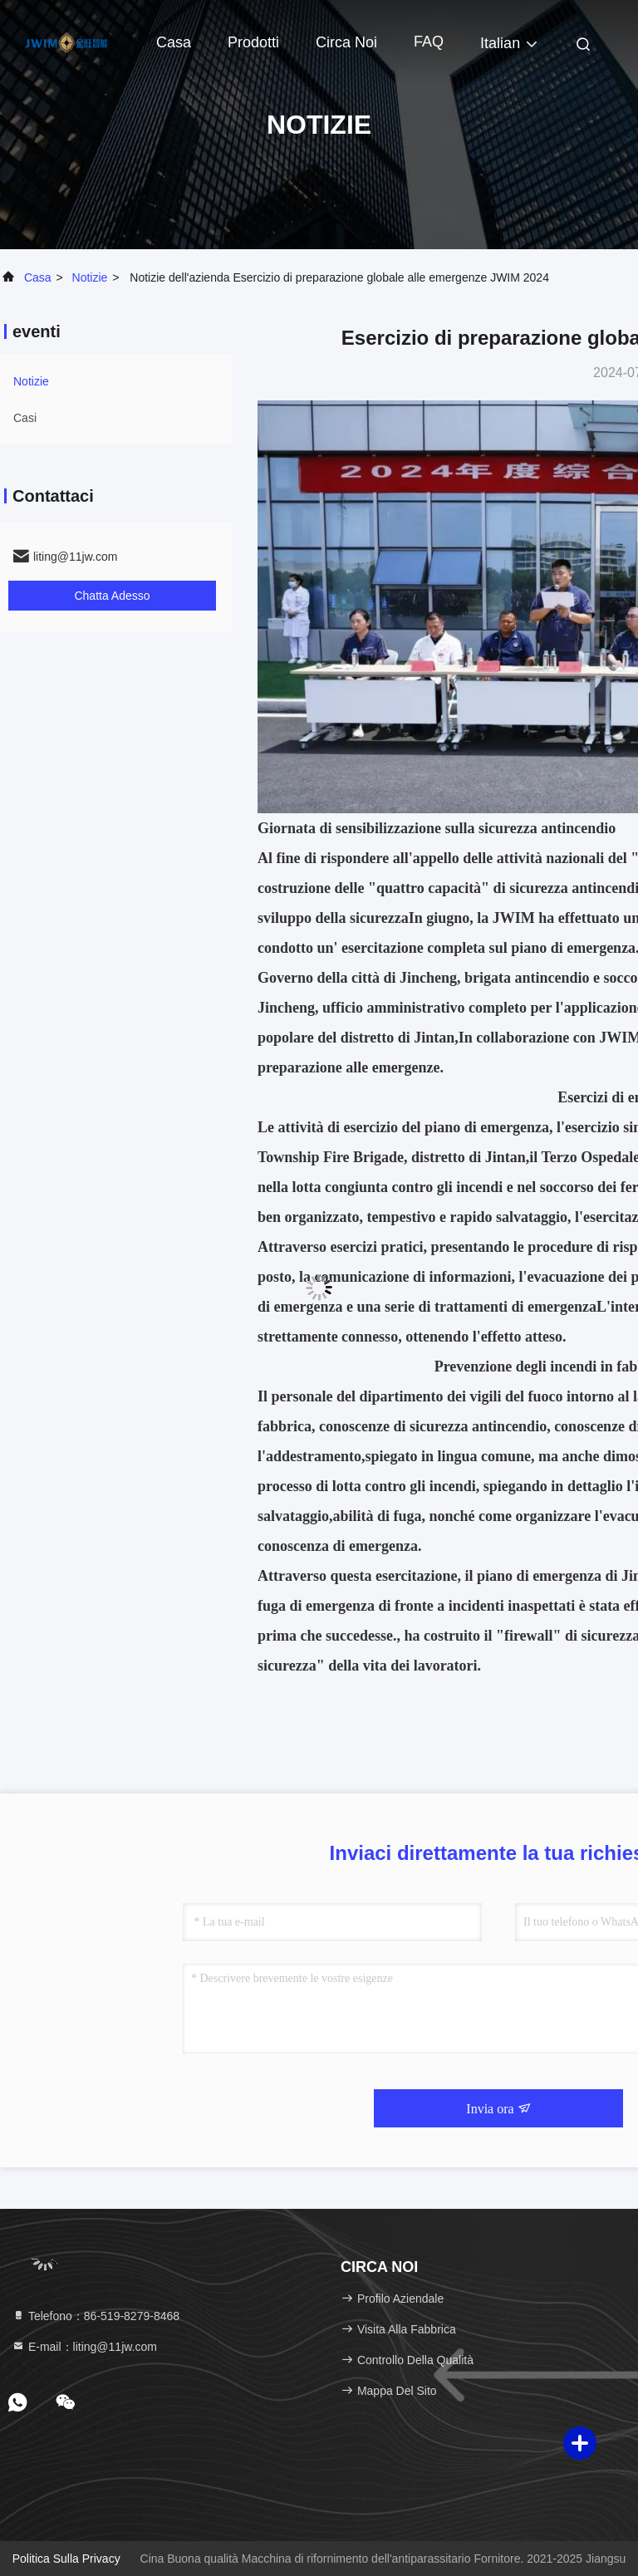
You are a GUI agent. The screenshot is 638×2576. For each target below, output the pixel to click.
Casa (173, 42)
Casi (25, 417)
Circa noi (346, 42)
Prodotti (253, 42)
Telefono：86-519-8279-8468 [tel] (95, 2316)
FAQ (429, 41)
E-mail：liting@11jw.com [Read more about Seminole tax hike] (84, 2346)
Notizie (90, 277)
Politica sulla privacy (66, 2558)
